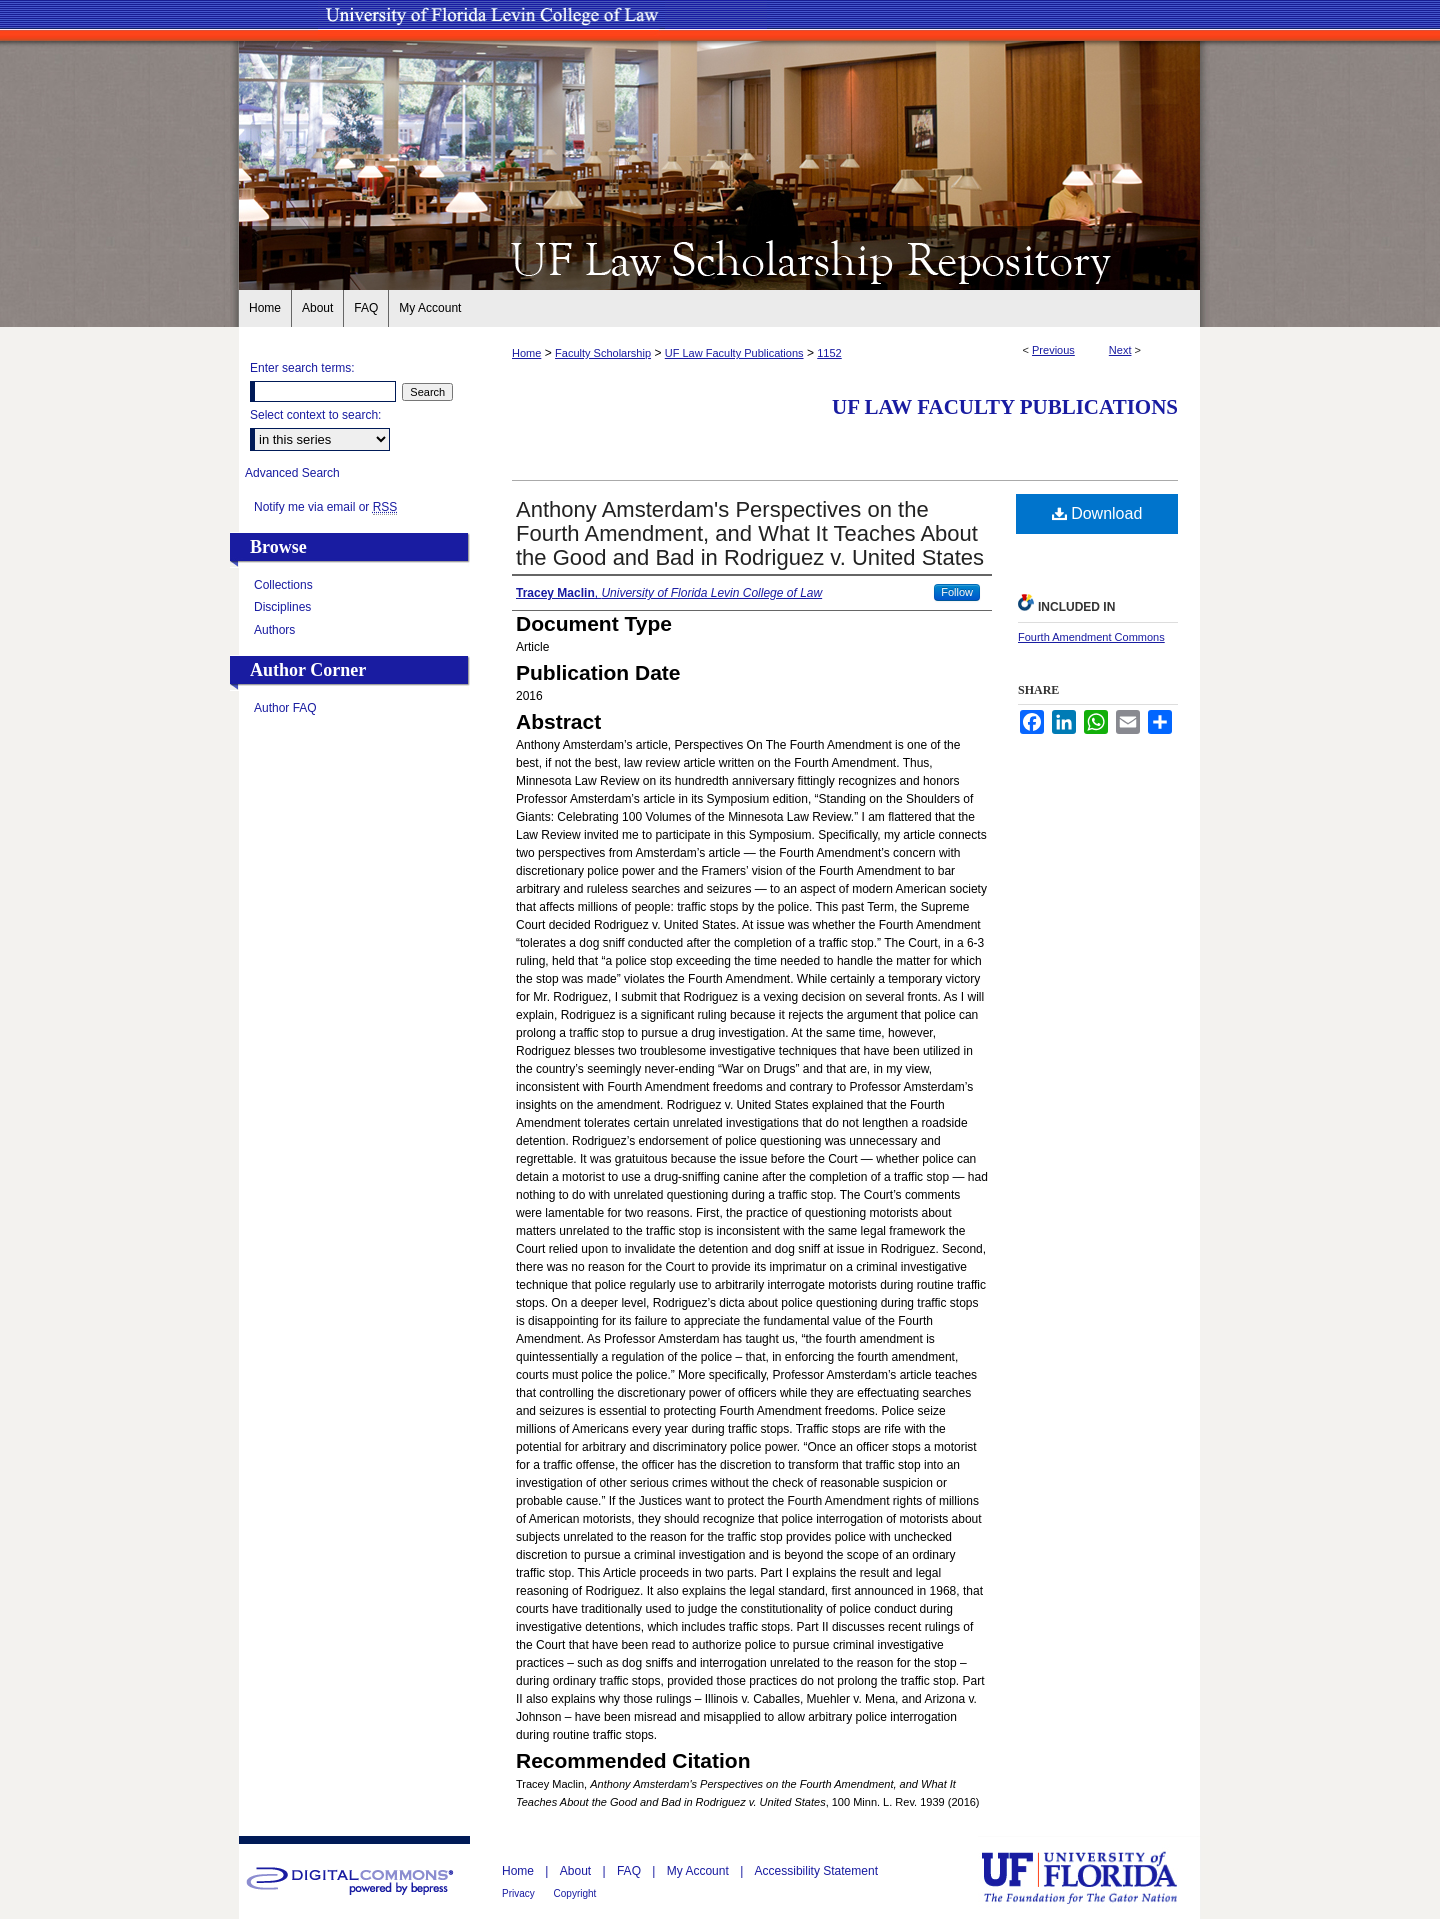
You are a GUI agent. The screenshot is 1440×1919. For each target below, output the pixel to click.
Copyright (575, 1893)
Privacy (520, 1893)
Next (1120, 350)
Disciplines (282, 607)
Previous (1053, 350)
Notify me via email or (325, 507)
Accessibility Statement (816, 1871)
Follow (957, 592)
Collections (283, 585)
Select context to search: (315, 415)
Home (526, 353)
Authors (274, 630)
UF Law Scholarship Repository (720, 258)
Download (1097, 513)
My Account (699, 1871)
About (577, 1871)
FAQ (630, 1871)
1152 (829, 353)
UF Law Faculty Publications (734, 353)
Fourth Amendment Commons (1091, 637)
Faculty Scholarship (603, 353)
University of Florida (1094, 1877)
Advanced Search (292, 473)
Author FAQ (285, 708)
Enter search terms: (302, 368)
